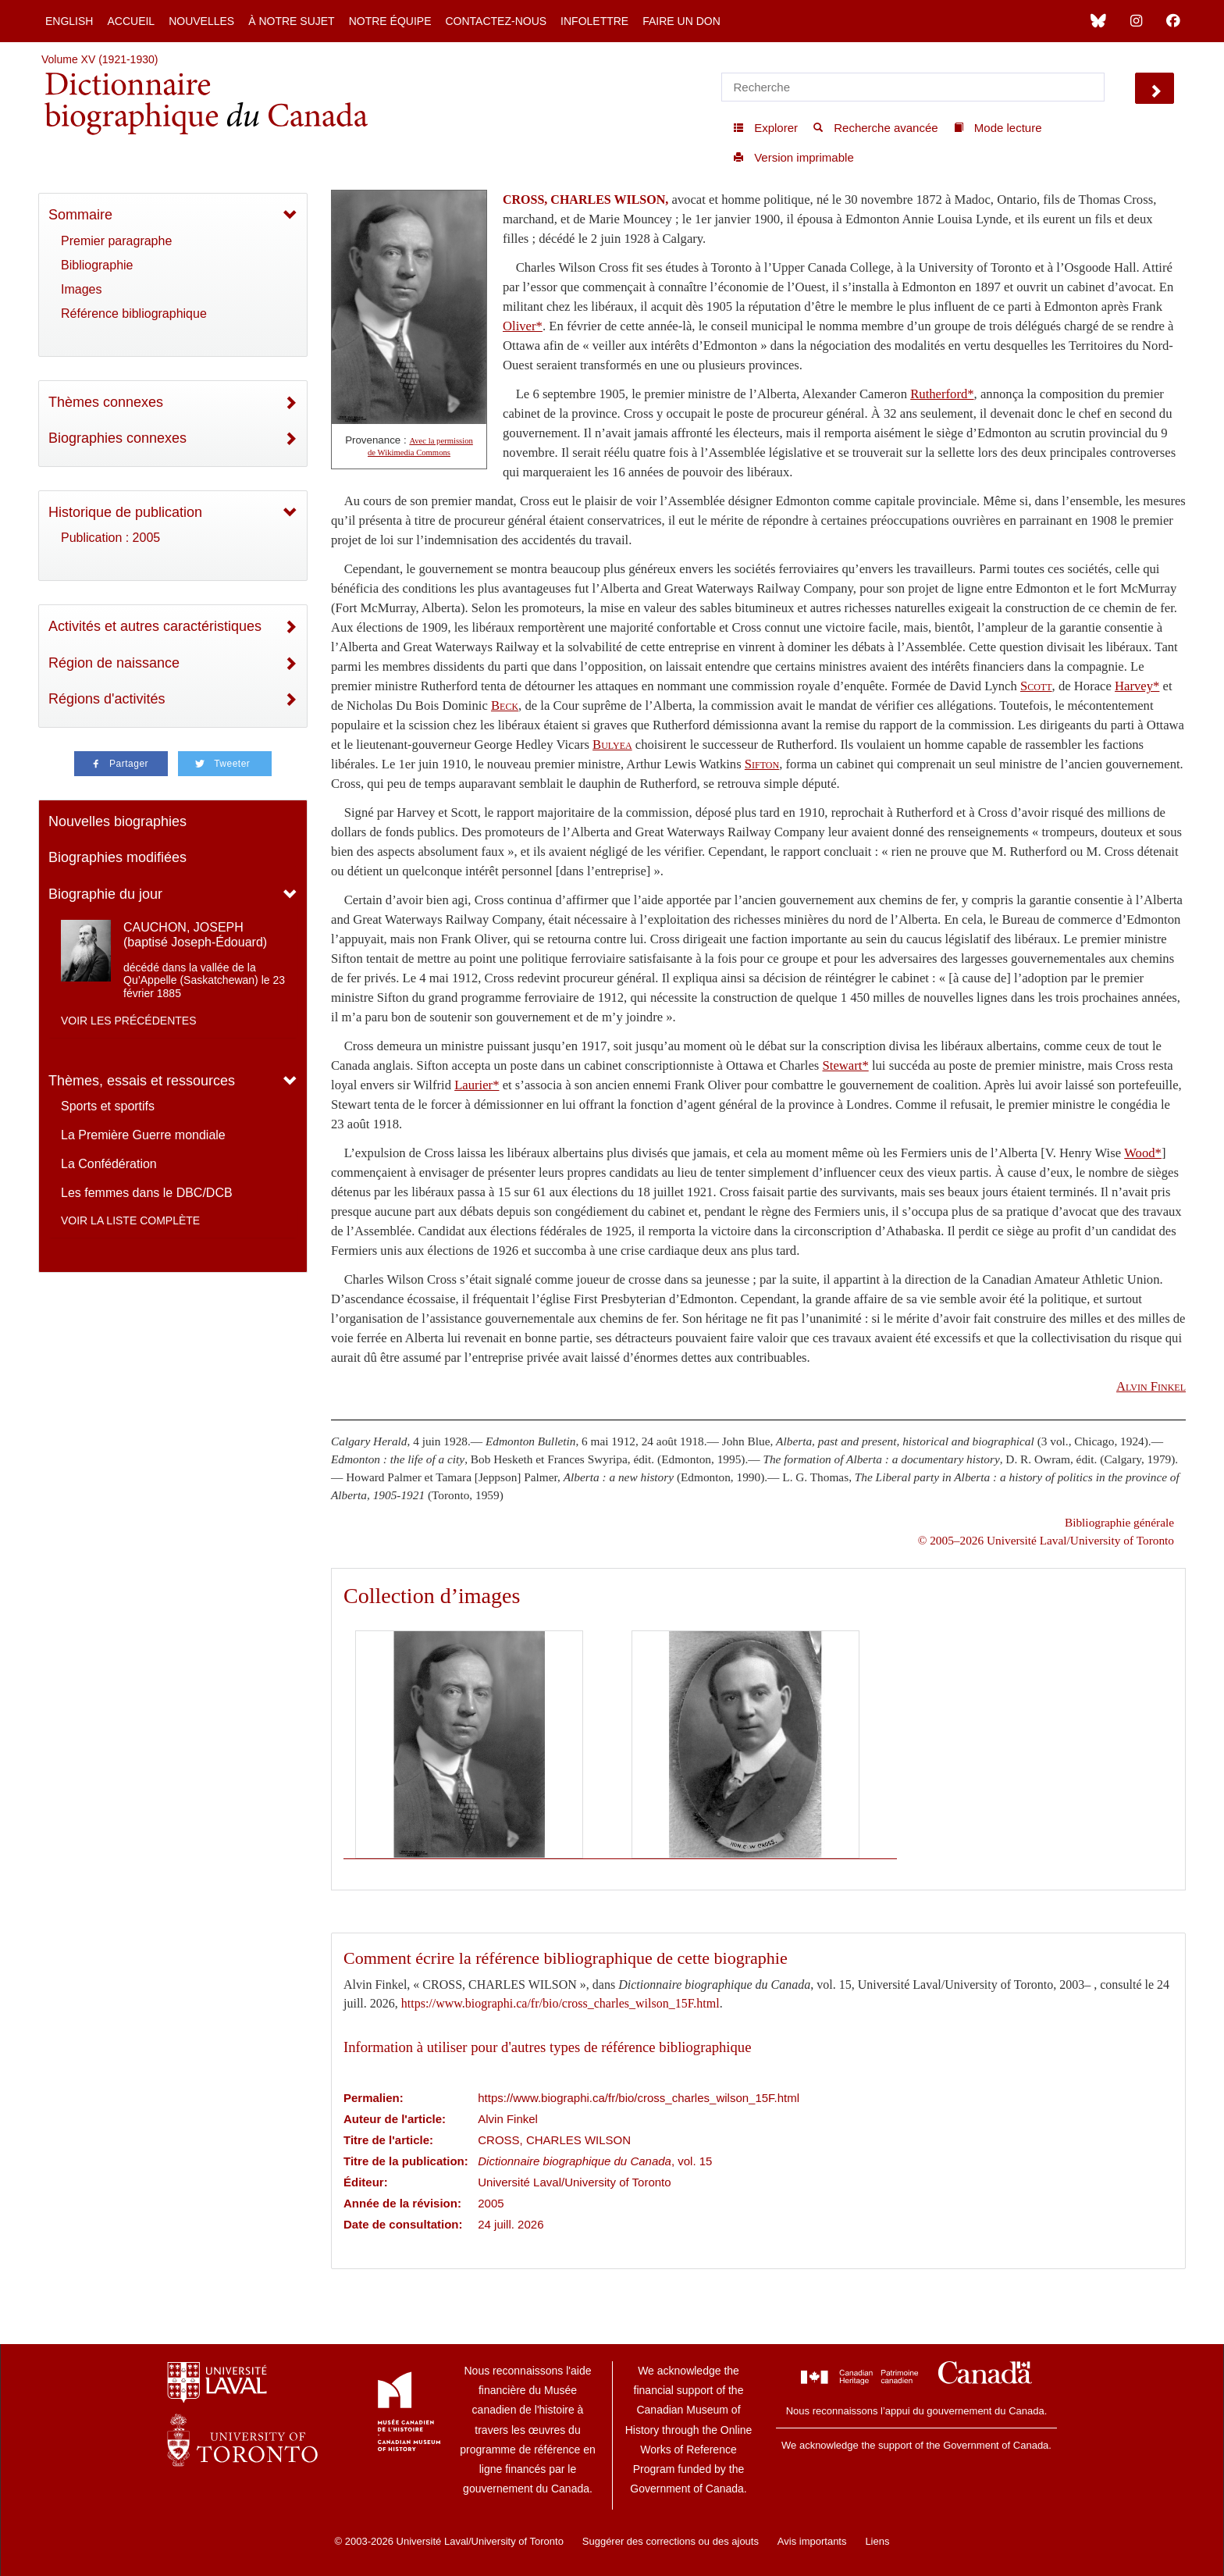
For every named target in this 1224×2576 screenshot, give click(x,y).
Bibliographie (97, 265)
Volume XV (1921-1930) (99, 59)
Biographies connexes (117, 438)
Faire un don (681, 21)
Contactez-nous (495, 21)
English (69, 21)
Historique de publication (125, 512)
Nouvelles (201, 21)
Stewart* (846, 1065)
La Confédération (109, 1163)
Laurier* (476, 1085)
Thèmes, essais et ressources (141, 1080)
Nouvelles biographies (117, 821)
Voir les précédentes (129, 1020)
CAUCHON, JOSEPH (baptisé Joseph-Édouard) (195, 935)
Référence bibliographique (134, 313)
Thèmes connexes (105, 402)
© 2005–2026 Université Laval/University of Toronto (1046, 1540)
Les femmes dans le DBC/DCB (147, 1192)
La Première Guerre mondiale (143, 1135)
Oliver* (523, 326)
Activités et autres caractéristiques (155, 626)
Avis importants (812, 2541)
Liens (877, 2541)
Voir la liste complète (130, 1220)
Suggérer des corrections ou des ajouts (670, 2541)
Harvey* (1137, 686)
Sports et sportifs (108, 1106)
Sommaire (80, 215)
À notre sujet (291, 21)
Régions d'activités (106, 699)
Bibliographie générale (1119, 1522)
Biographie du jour (105, 894)
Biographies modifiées (117, 857)
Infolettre (594, 21)
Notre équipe (390, 21)
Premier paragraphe (116, 241)
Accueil (131, 21)
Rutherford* (941, 394)
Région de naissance (114, 663)
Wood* (1143, 1152)
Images (81, 289)
